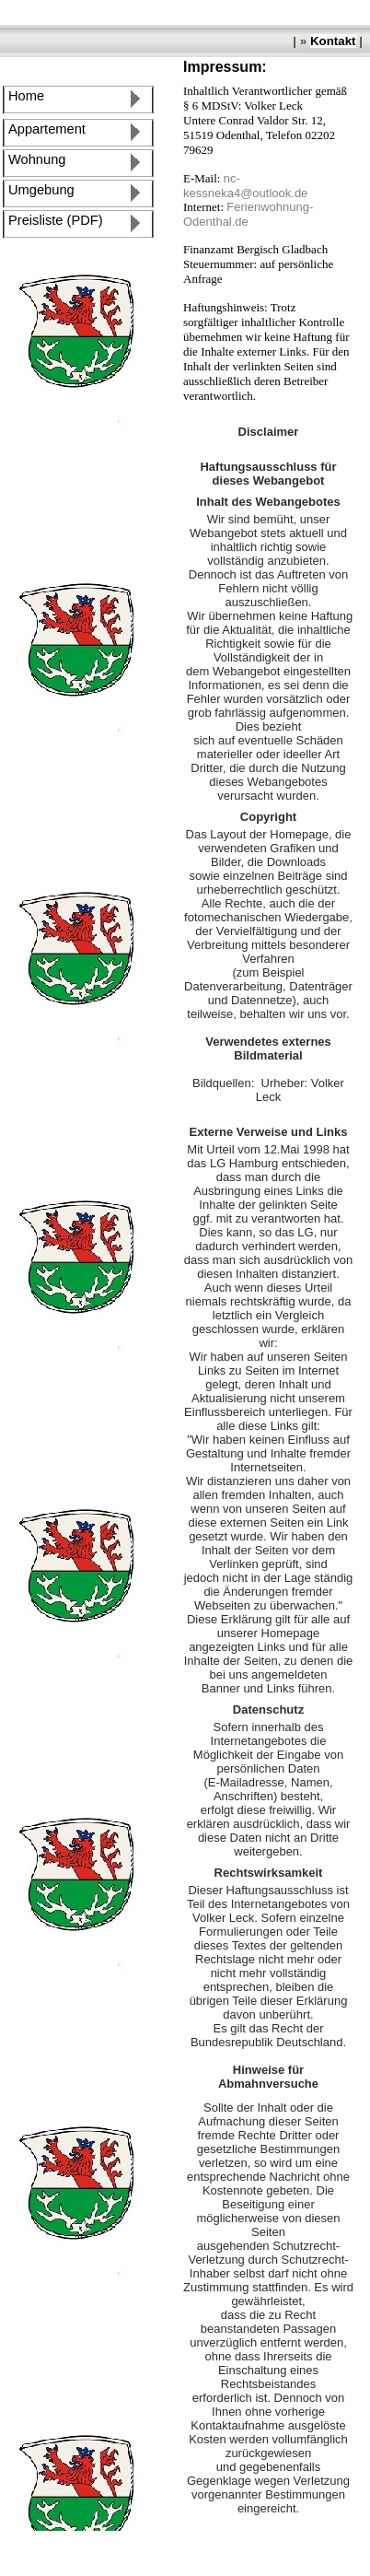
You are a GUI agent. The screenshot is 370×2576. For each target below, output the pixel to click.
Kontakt (333, 41)
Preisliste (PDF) (59, 220)
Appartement (47, 129)
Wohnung (36, 159)
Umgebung (45, 189)
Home (30, 95)
